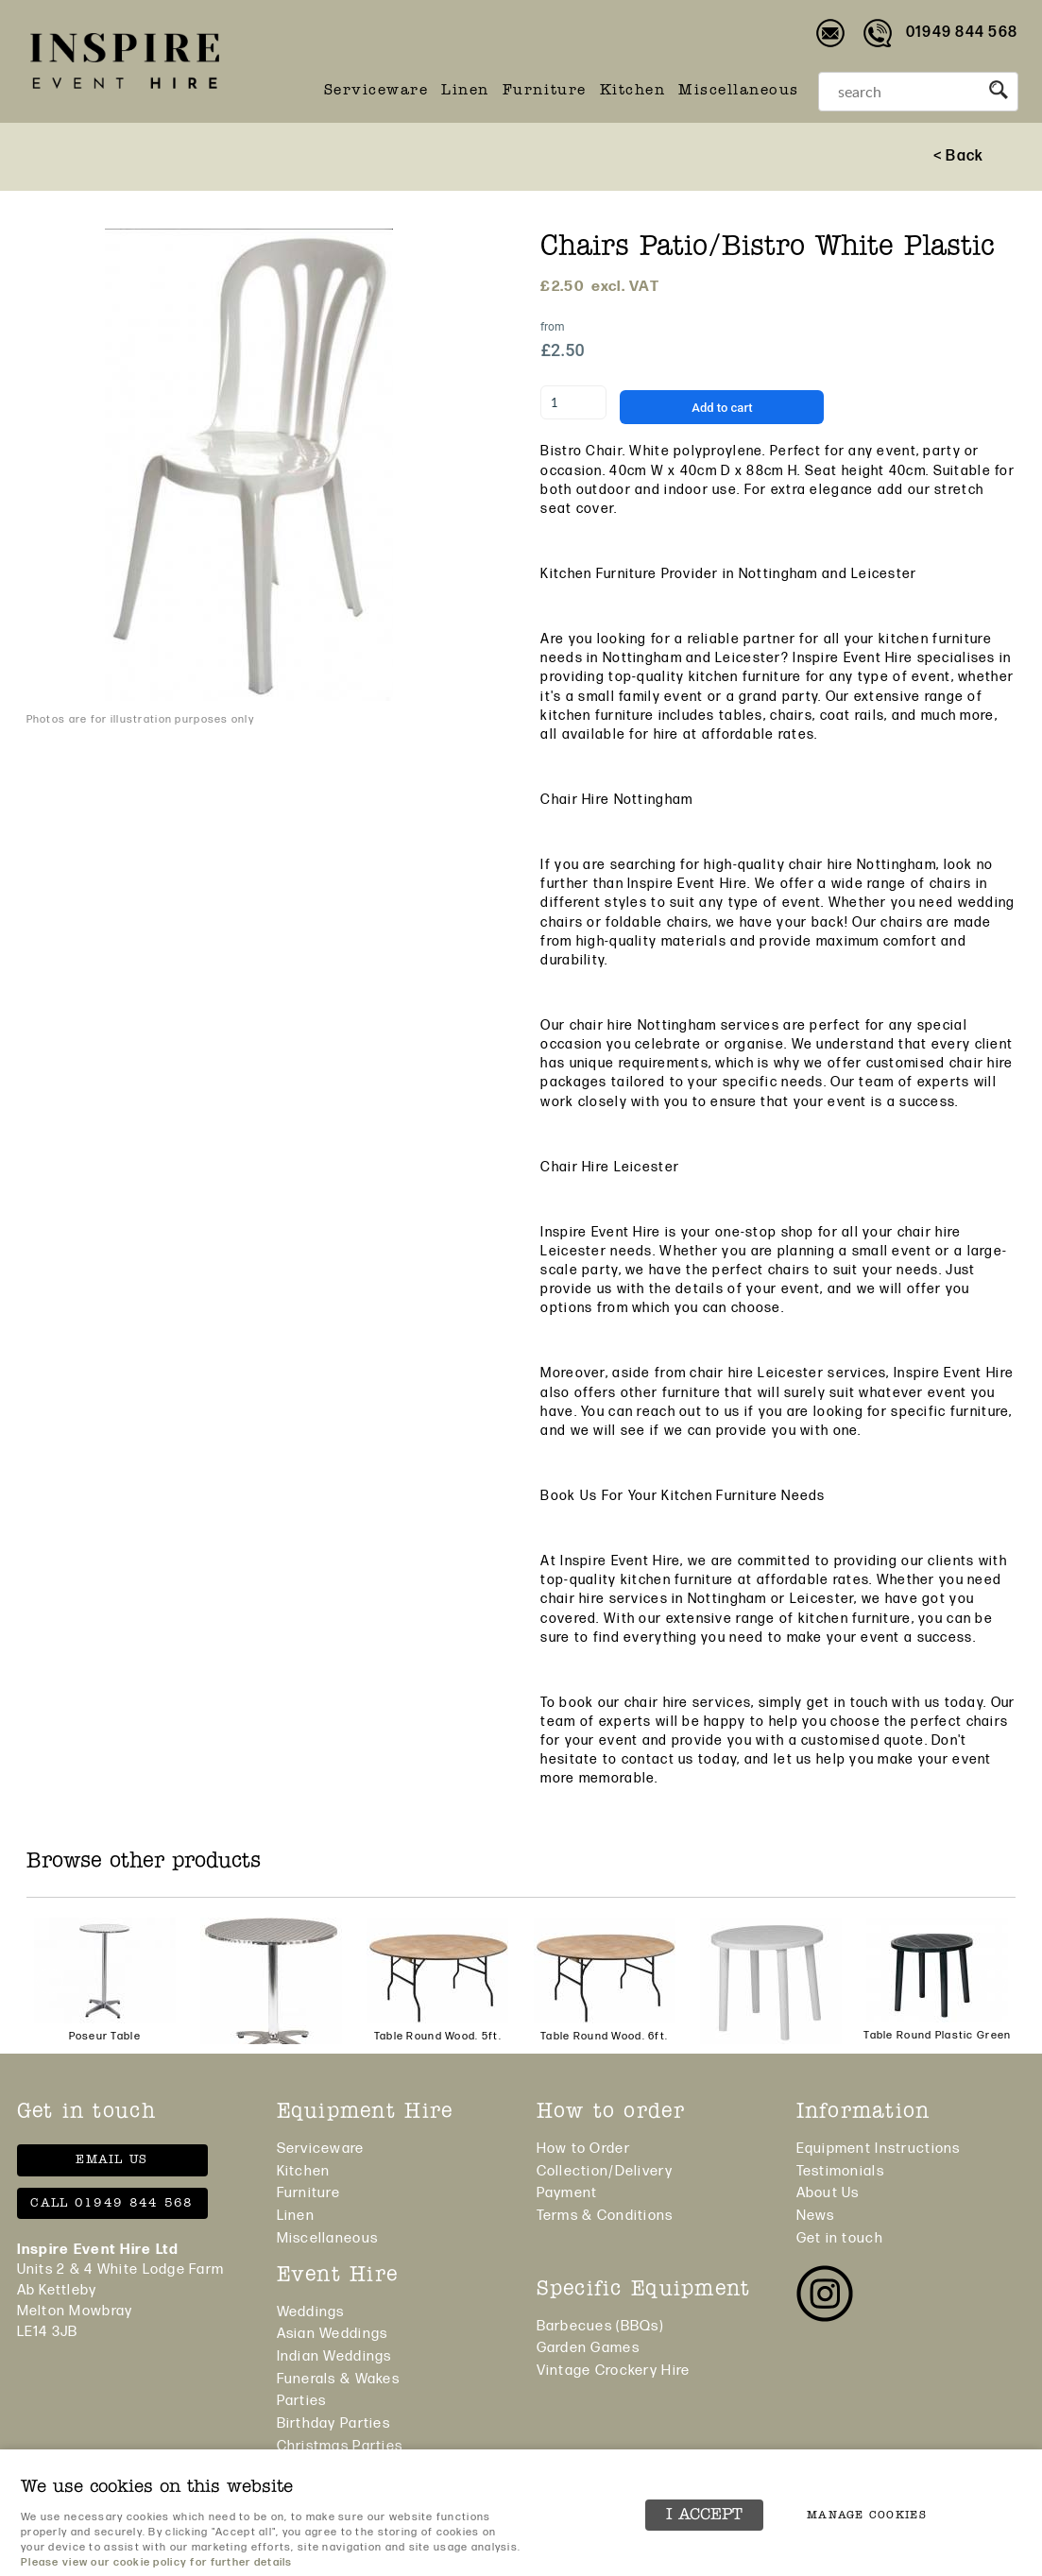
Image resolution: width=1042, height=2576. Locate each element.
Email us (111, 2160)
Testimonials (840, 2171)
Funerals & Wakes (338, 2379)
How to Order (583, 2149)
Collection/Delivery (605, 2171)
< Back (958, 156)
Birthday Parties (333, 2423)
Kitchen (633, 91)
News (815, 2216)
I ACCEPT (704, 2515)
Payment (567, 2193)
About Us (828, 2193)
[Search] (899, 91)
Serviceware (376, 91)
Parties (302, 2401)
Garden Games (588, 2348)
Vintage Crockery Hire (614, 2371)
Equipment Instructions (878, 2149)
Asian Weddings (332, 2334)
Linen (465, 91)
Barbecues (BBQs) (600, 2326)
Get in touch (839, 2238)
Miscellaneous (738, 91)
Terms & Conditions (605, 2216)
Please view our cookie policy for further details (157, 2562)
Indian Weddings (334, 2356)
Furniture (545, 91)
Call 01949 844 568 (111, 2203)
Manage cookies (867, 2515)
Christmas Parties (340, 2446)
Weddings (311, 2312)
